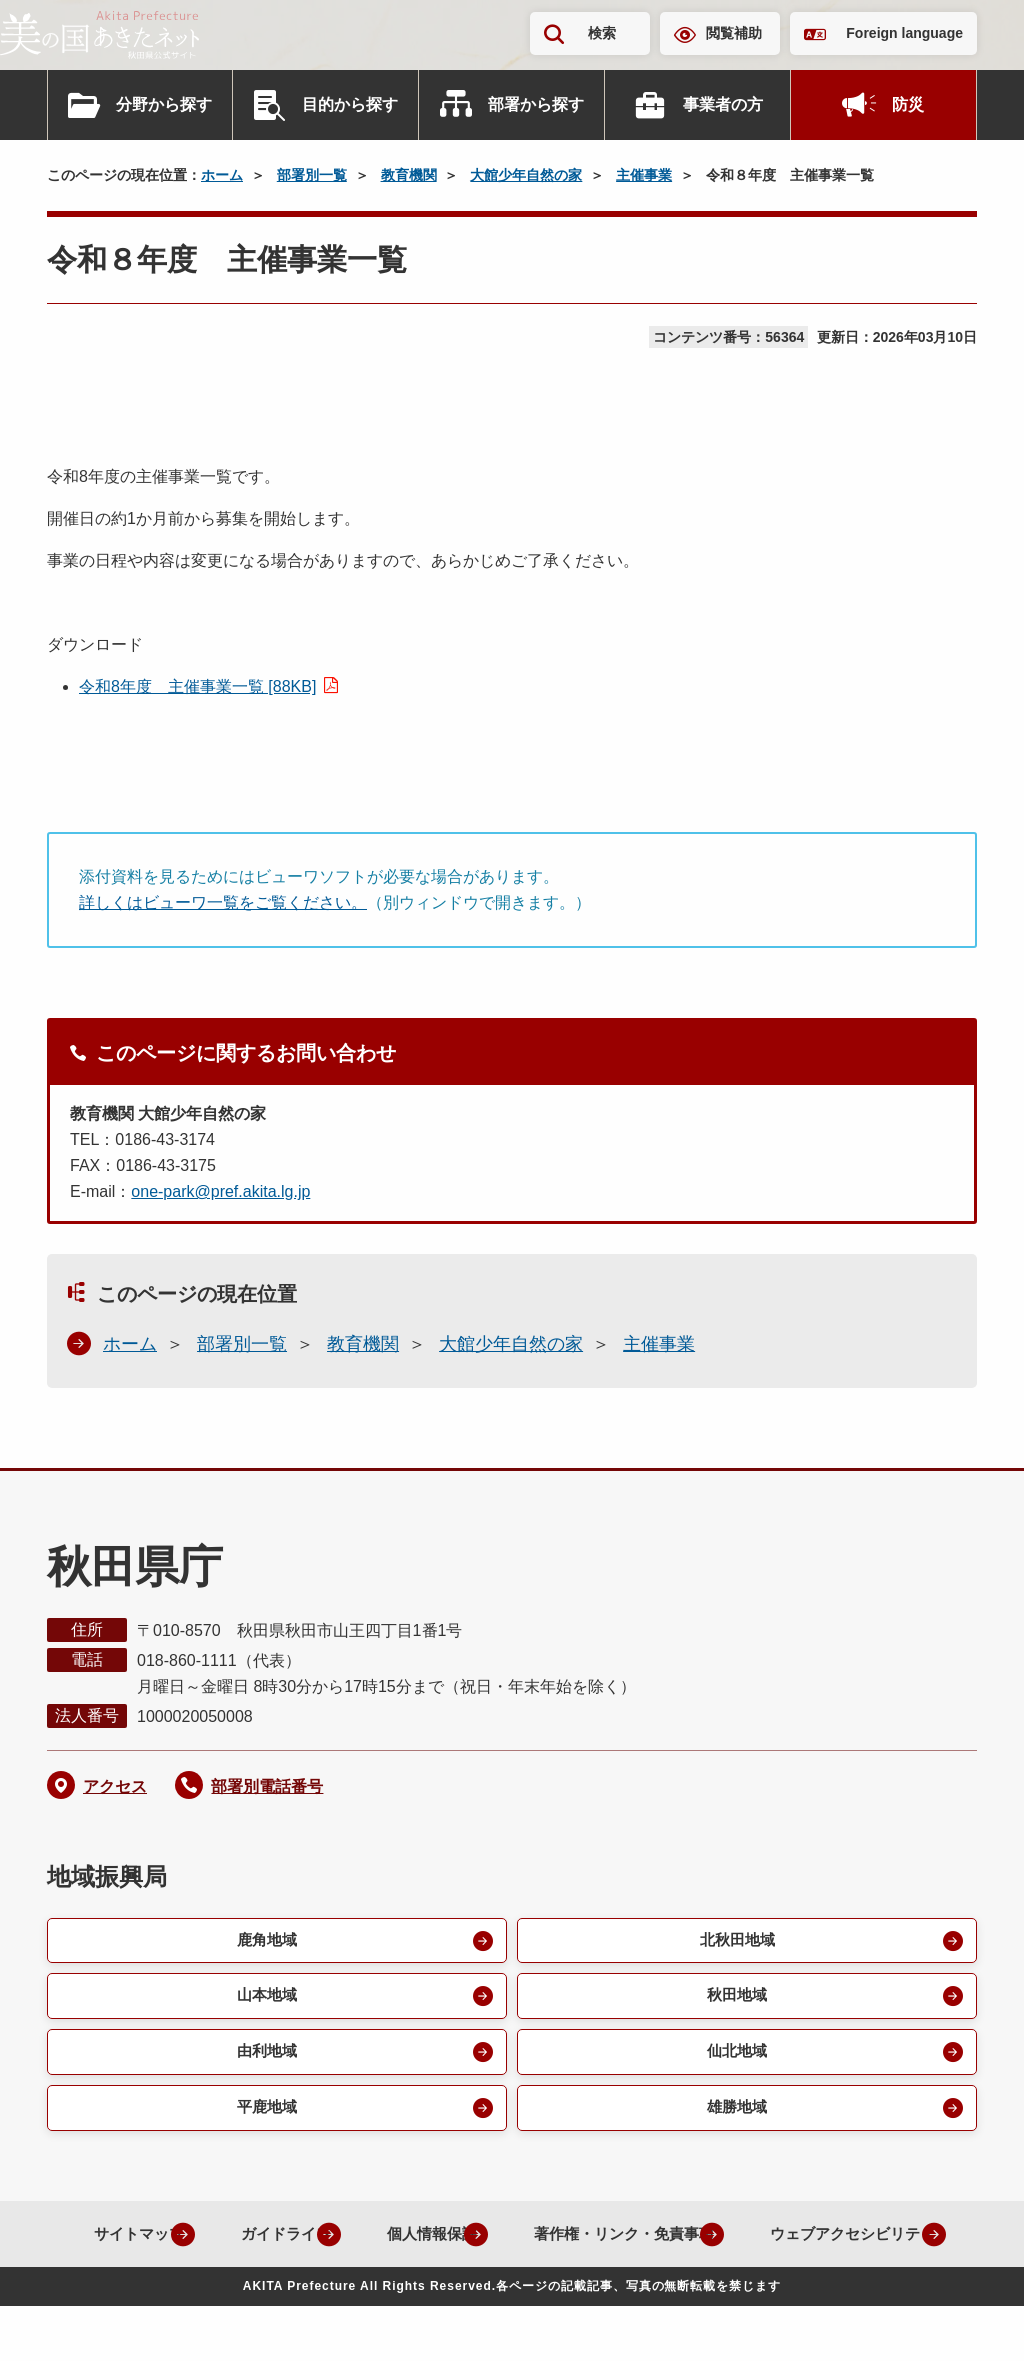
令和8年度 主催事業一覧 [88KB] (197, 686)
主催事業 (644, 175)
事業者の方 (723, 104)
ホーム (222, 175)
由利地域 (265, 2057)
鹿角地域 (265, 1941)
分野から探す (164, 104)
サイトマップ (211, 2242)
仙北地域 (735, 2057)
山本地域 (265, 1999)
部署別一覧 (312, 175)
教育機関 (409, 175)
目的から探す (350, 104)
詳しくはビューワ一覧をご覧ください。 (223, 902)
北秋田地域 (735, 1941)
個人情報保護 (527, 2242)
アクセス (115, 1786)
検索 (602, 33)
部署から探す (536, 104)
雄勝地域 (735, 2115)
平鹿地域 (265, 2115)
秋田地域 (735, 1999)
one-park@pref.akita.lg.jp (220, 1191)
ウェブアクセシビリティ (496, 2288)
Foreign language (904, 33)
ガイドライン (369, 2242)
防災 (908, 104)
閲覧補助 (734, 33)
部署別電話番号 (267, 1786)
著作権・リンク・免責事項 (733, 2242)
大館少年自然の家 (526, 175)
